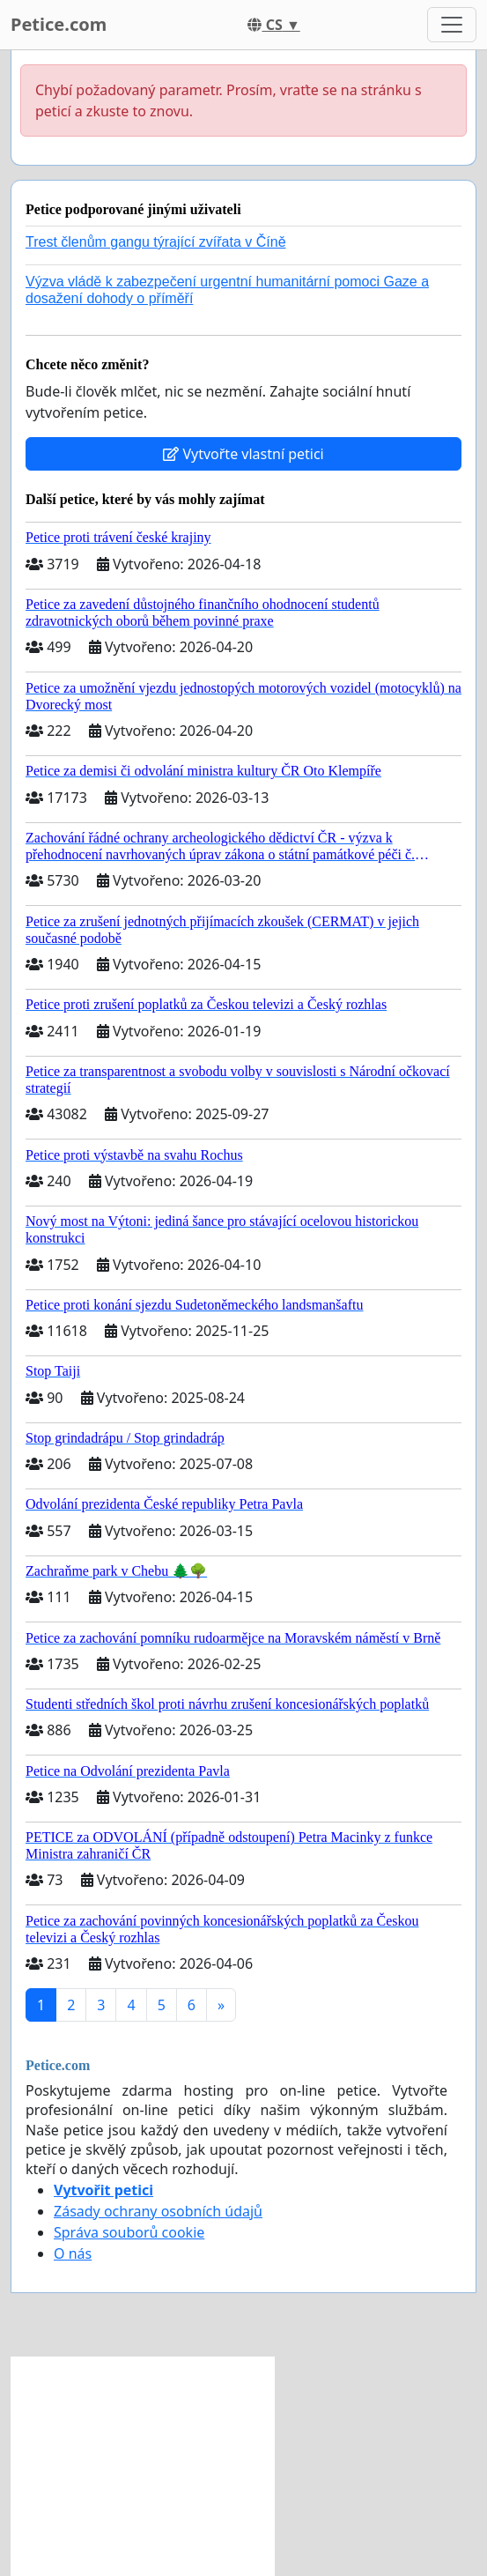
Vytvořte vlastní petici (243, 454)
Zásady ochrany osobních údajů (158, 2211)
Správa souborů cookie (129, 2232)
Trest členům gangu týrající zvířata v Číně (156, 241)
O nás (73, 2253)
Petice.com (59, 24)
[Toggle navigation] (451, 24)
